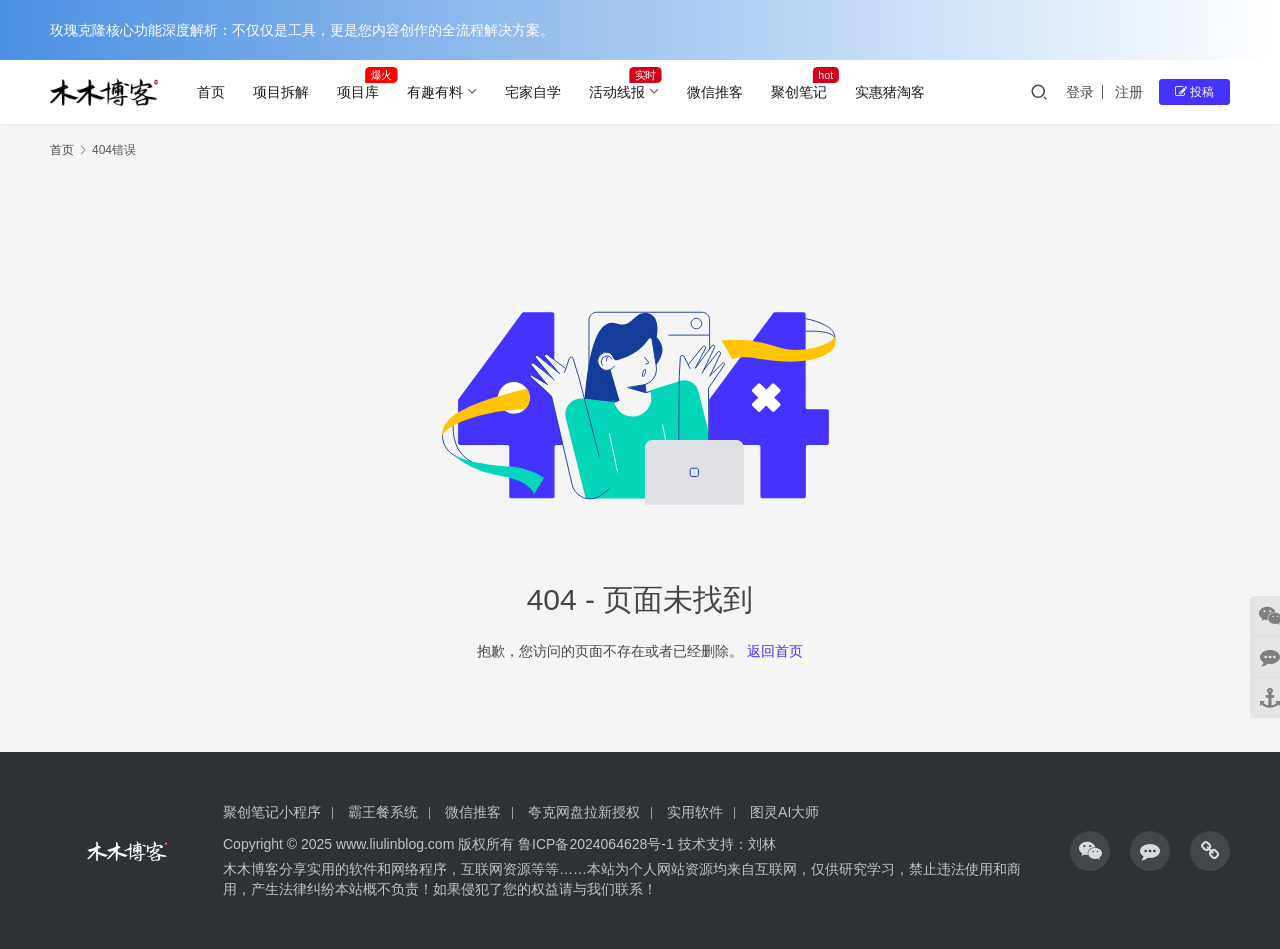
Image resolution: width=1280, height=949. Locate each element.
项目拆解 (281, 92)
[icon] (1090, 851)
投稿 (1194, 92)
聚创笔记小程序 (272, 812)
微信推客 (715, 92)
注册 (1129, 92)
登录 (1080, 92)
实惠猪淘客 (890, 92)
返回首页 (775, 651)
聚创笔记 (799, 92)
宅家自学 (533, 92)
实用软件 (695, 812)
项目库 (358, 92)
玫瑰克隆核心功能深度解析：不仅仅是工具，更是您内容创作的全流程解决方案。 (302, 30)
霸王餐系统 (383, 812)
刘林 (762, 844)
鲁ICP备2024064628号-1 (594, 844)
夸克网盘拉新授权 (584, 812)
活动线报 (617, 92)
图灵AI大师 (784, 812)
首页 (211, 92)
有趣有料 (435, 92)
